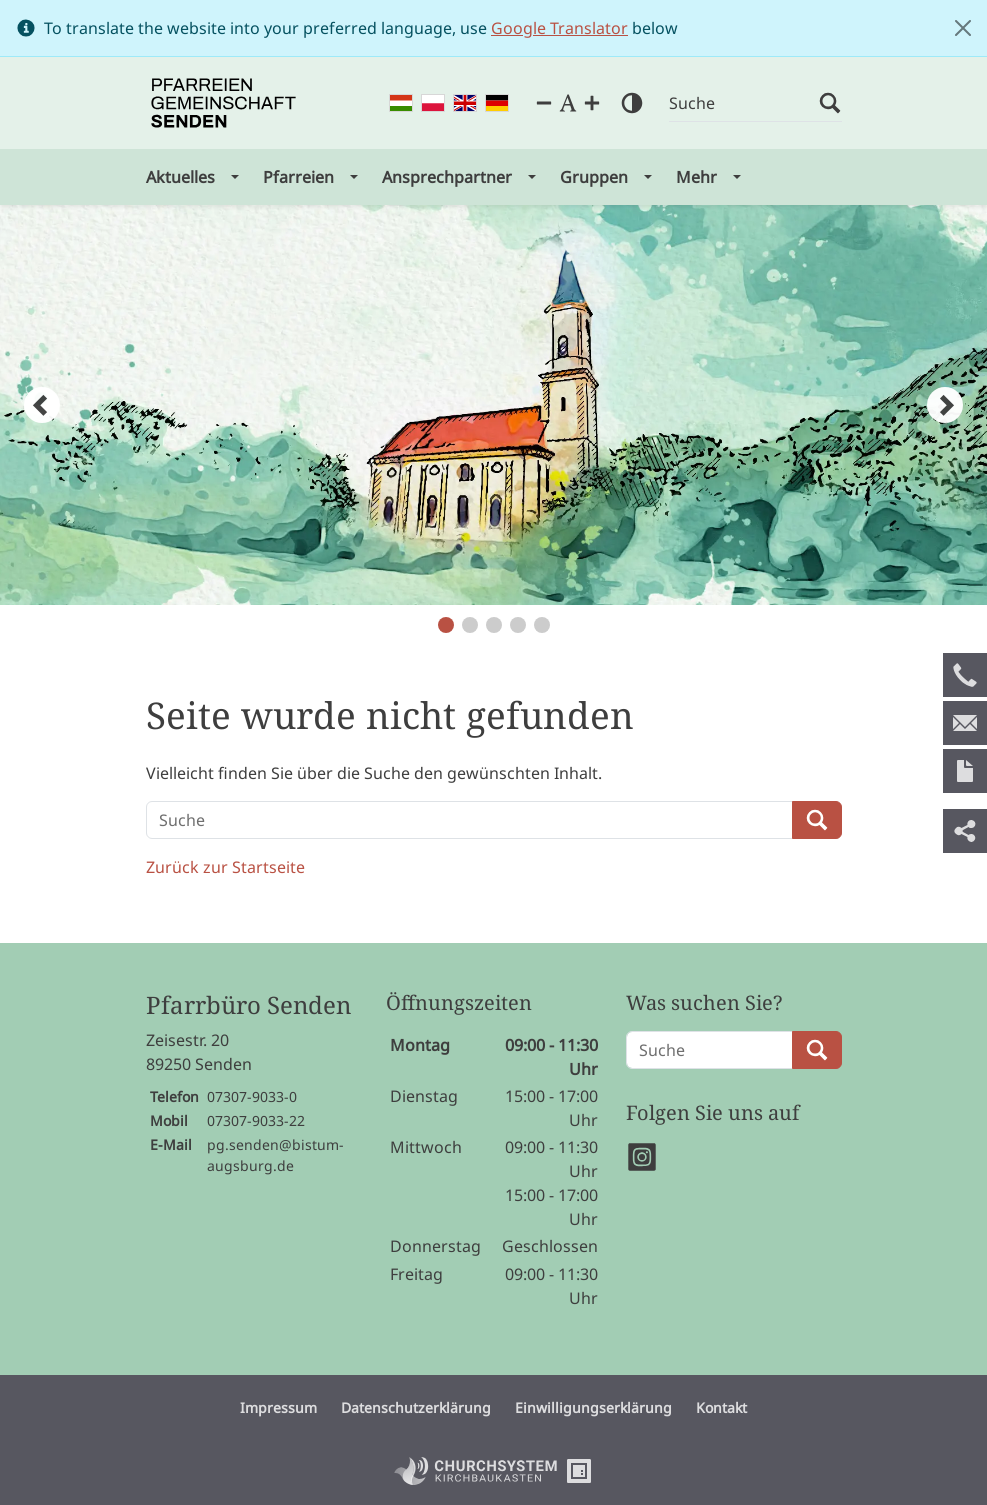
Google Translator (559, 28)
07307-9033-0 (252, 1096)
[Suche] (744, 103)
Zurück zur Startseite (225, 867)
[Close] (963, 28)
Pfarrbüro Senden (248, 1005)
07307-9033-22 (256, 1120)
